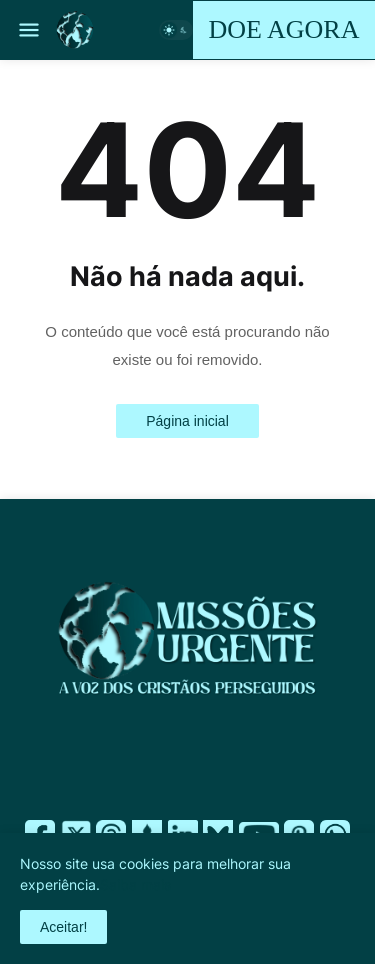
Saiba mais (135, 884)
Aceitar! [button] (63, 927)
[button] (27, 30)
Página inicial (187, 421)
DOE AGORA (284, 29)
